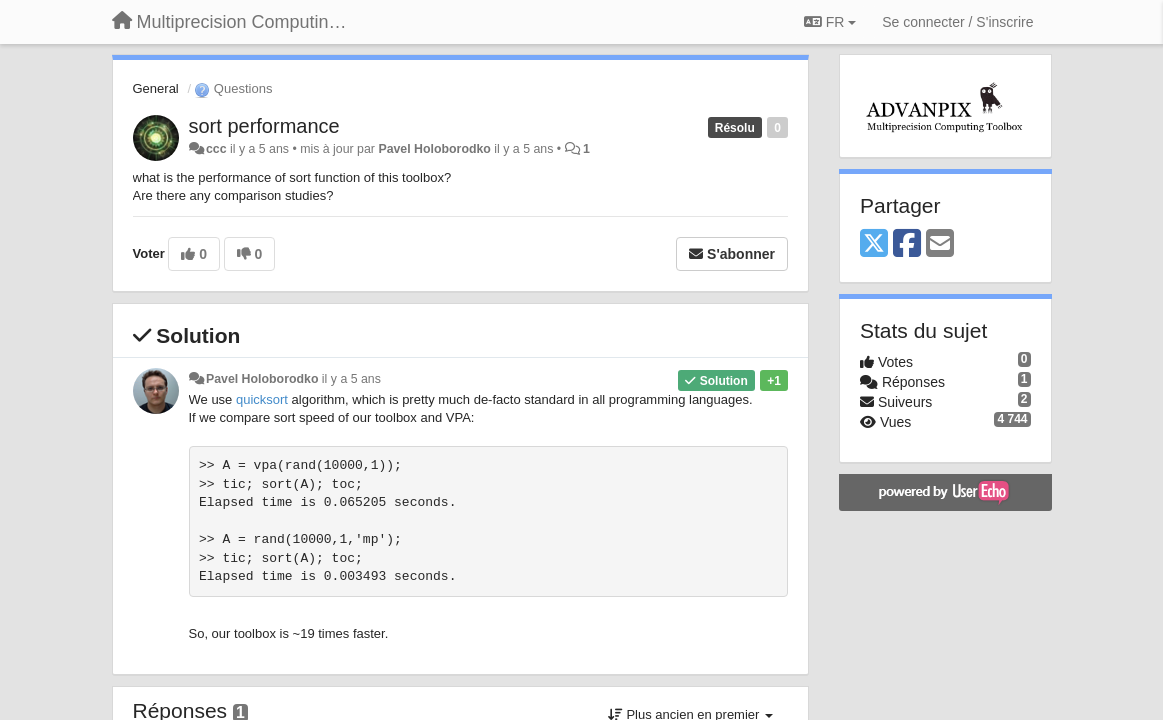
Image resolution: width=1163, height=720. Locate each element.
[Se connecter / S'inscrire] (957, 22)
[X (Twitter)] (874, 244)
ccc (216, 149)
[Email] (940, 244)
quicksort (262, 399)
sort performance (264, 126)
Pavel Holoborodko (434, 149)
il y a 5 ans (351, 379)
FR (830, 22)
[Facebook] (907, 244)
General (156, 88)
